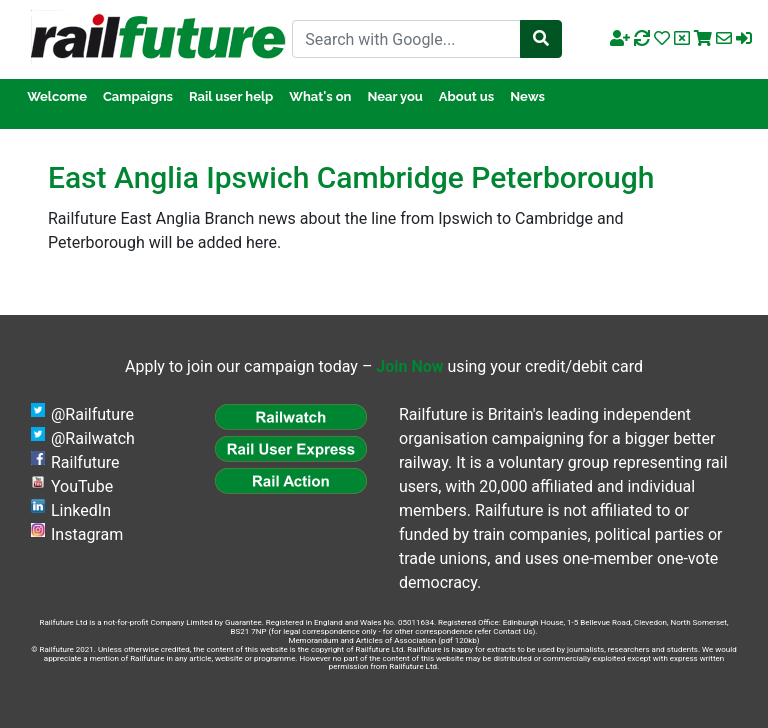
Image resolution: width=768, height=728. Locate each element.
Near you (394, 96)
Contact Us (512, 631)
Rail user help (231, 96)
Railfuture (85, 462)
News (527, 96)
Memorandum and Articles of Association (362, 640)
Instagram (87, 534)
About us (466, 96)
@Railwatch (93, 438)
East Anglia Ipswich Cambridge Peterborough (351, 177)
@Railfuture (92, 414)
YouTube (82, 486)
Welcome (57, 96)
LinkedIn (81, 510)
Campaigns (138, 96)
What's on (320, 96)
